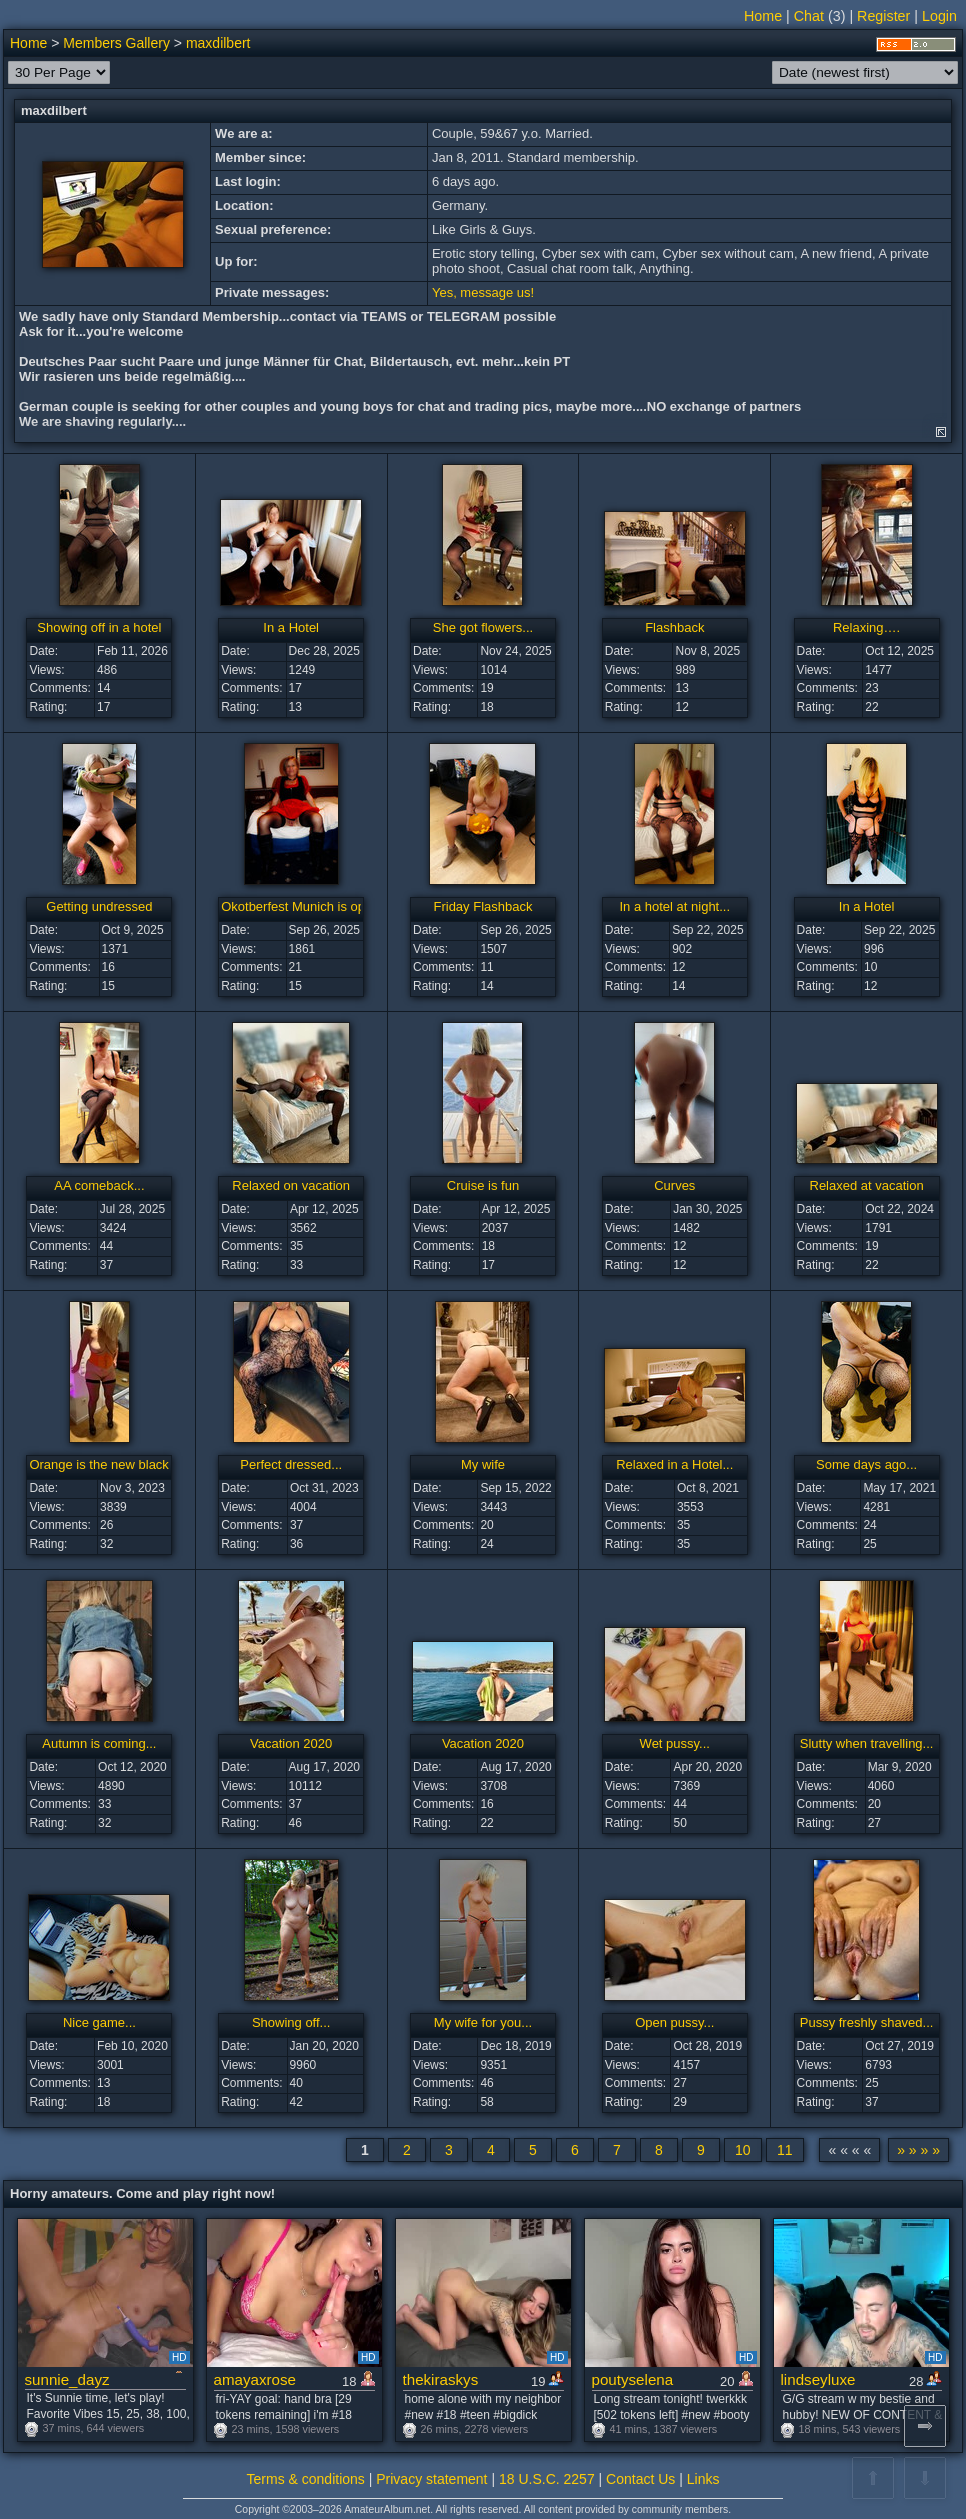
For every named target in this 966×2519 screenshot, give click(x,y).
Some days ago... (866, 1464)
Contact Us (640, 2479)
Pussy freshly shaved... (867, 2022)
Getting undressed (99, 906)
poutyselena (633, 2379)
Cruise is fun (483, 1185)
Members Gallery (116, 43)
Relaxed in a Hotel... (674, 1464)
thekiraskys (441, 2379)
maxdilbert (218, 43)
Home (763, 16)
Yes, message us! (483, 292)
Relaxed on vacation (291, 1185)
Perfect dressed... (291, 1464)
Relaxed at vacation (867, 1185)
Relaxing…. (866, 627)
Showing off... (291, 2022)
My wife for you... (483, 2022)
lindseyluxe (818, 2379)
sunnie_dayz (67, 2379)
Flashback (674, 627)
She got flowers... (483, 627)
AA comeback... (99, 1185)
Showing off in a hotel (99, 627)
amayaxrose (255, 2379)
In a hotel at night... (674, 906)
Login (939, 16)
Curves (674, 1185)
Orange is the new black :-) (106, 1464)
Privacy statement (431, 2479)
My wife (483, 1464)
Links (703, 2479)
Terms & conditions (306, 2479)
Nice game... (99, 2022)
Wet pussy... (675, 1743)
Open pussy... (674, 2022)
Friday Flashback (482, 906)
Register (883, 16)
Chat (809, 16)
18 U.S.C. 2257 (547, 2479)
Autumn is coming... (99, 1743)
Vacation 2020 (291, 1743)
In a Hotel (291, 627)
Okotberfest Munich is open (300, 906)
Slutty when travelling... (867, 1743)
